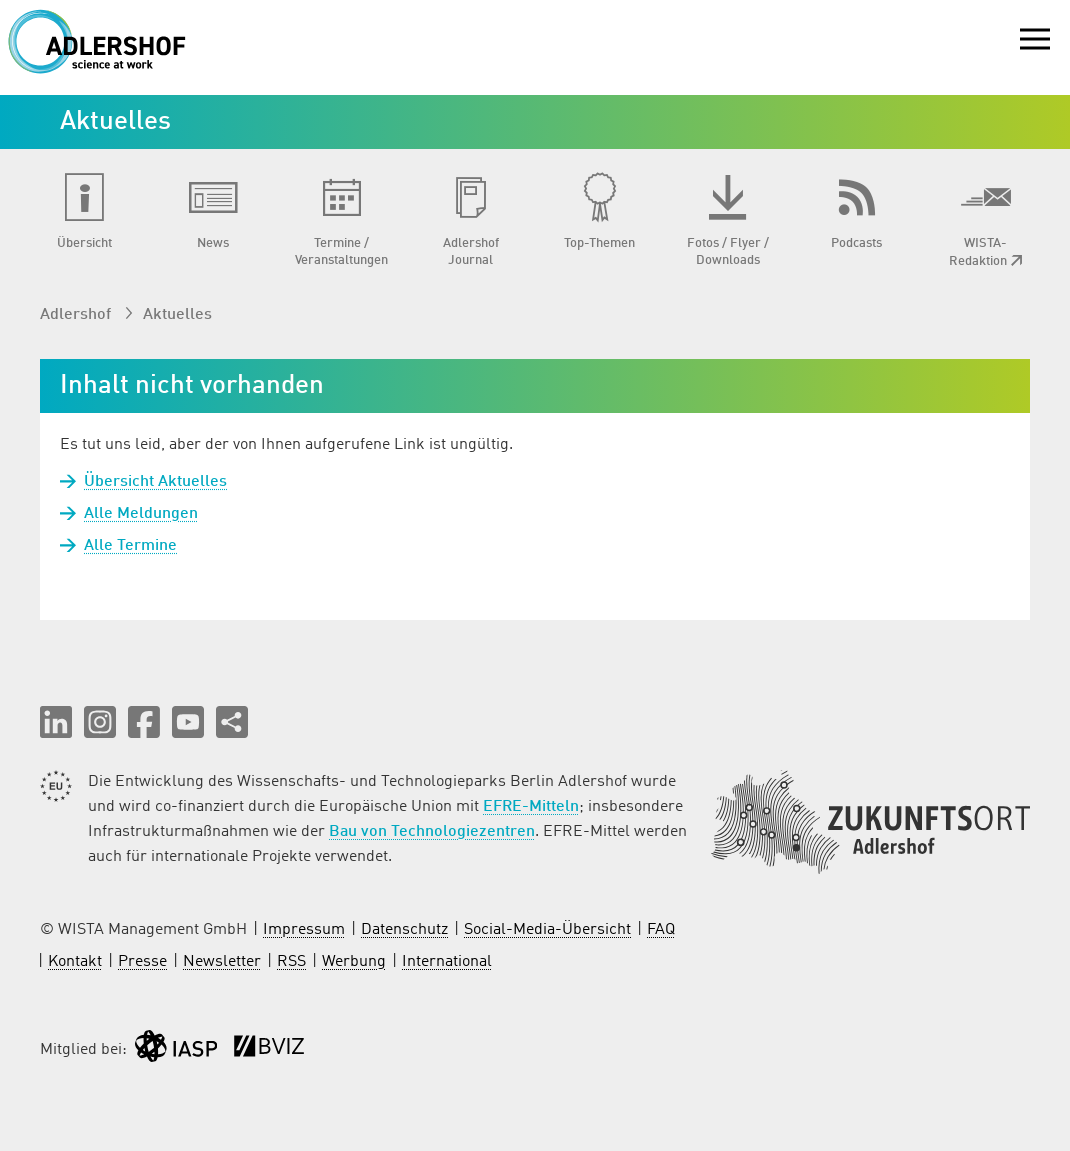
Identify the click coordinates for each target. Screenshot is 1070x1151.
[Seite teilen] (232, 722)
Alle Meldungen (141, 514)
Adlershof (77, 315)
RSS (291, 962)
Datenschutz (404, 930)
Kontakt (75, 962)
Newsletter (222, 962)
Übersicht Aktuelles (155, 482)
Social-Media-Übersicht (547, 930)
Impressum (304, 930)
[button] (56, 722)
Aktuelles (177, 315)
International (447, 962)
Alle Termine (130, 546)
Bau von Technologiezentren (432, 832)
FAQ (661, 930)
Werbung (354, 962)
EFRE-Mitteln (531, 807)
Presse (142, 962)
